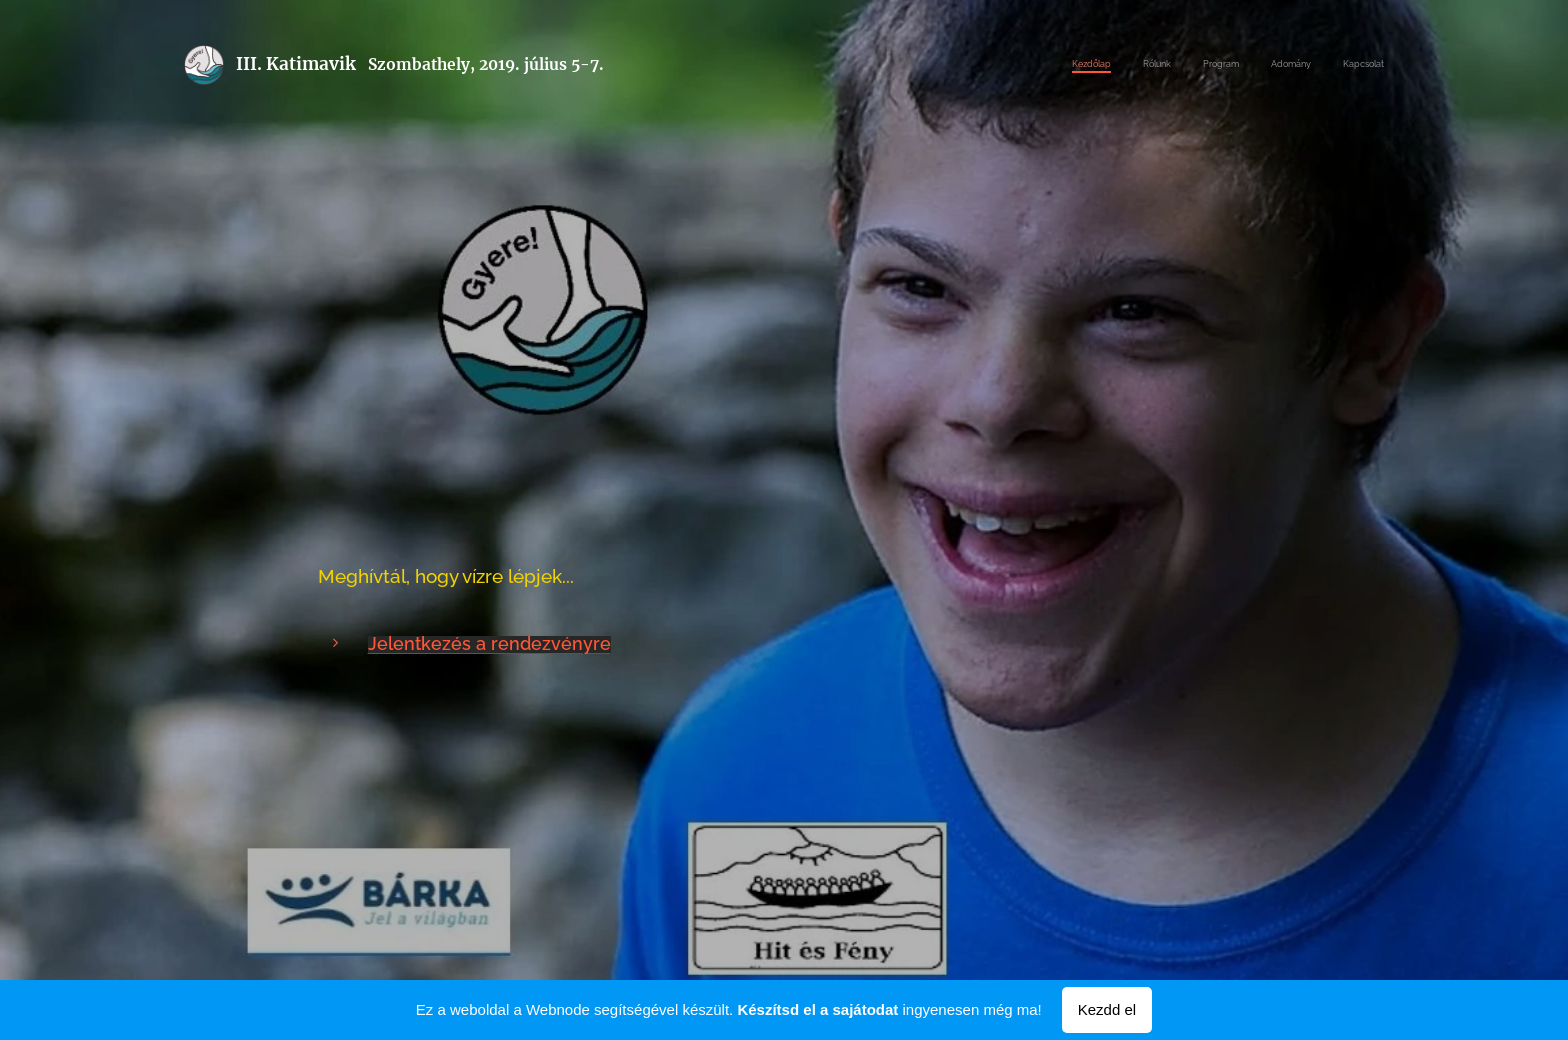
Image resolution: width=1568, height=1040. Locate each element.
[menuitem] (1261, 65)
